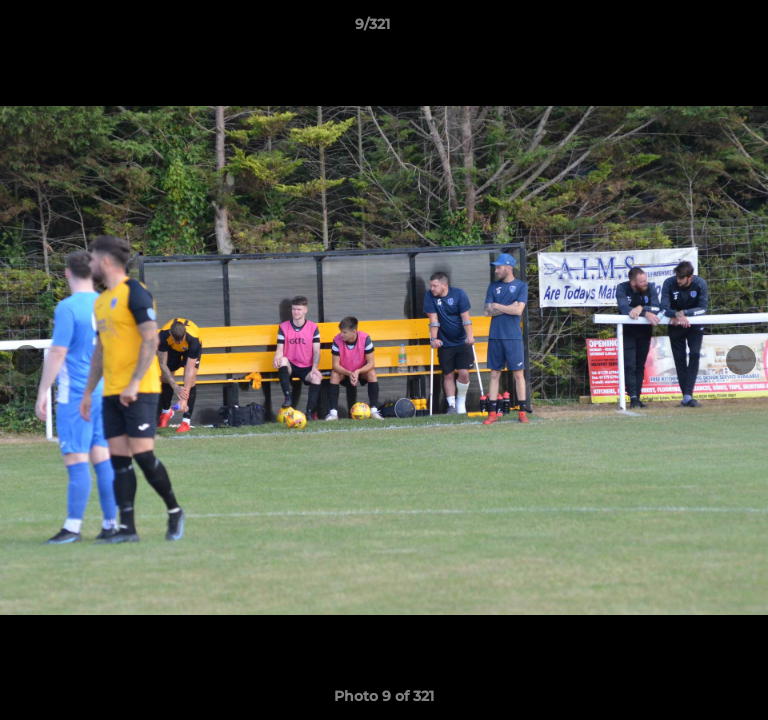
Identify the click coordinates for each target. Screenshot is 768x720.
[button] (696, 29)
